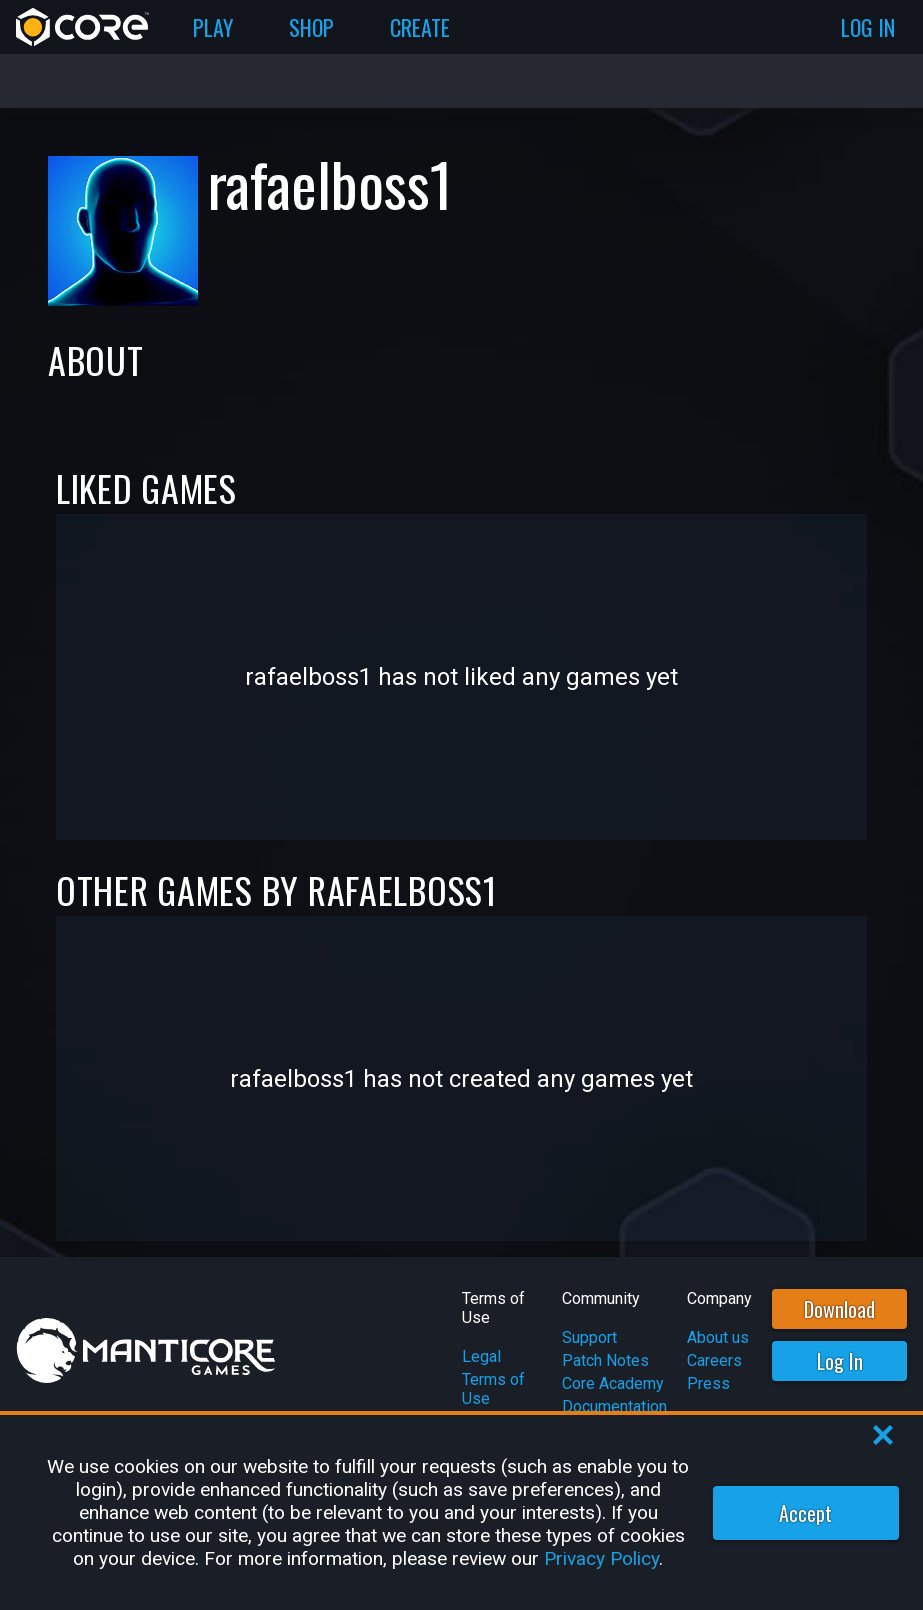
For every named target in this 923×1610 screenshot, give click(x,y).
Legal (481, 1356)
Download (839, 1309)
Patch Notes (605, 1360)
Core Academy (613, 1383)
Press (708, 1383)
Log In (840, 1361)
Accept (805, 1513)
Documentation (614, 1406)
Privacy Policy (601, 1558)
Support (589, 1337)
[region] (461, 1512)
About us (718, 1337)
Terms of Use (493, 1389)
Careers (714, 1360)
